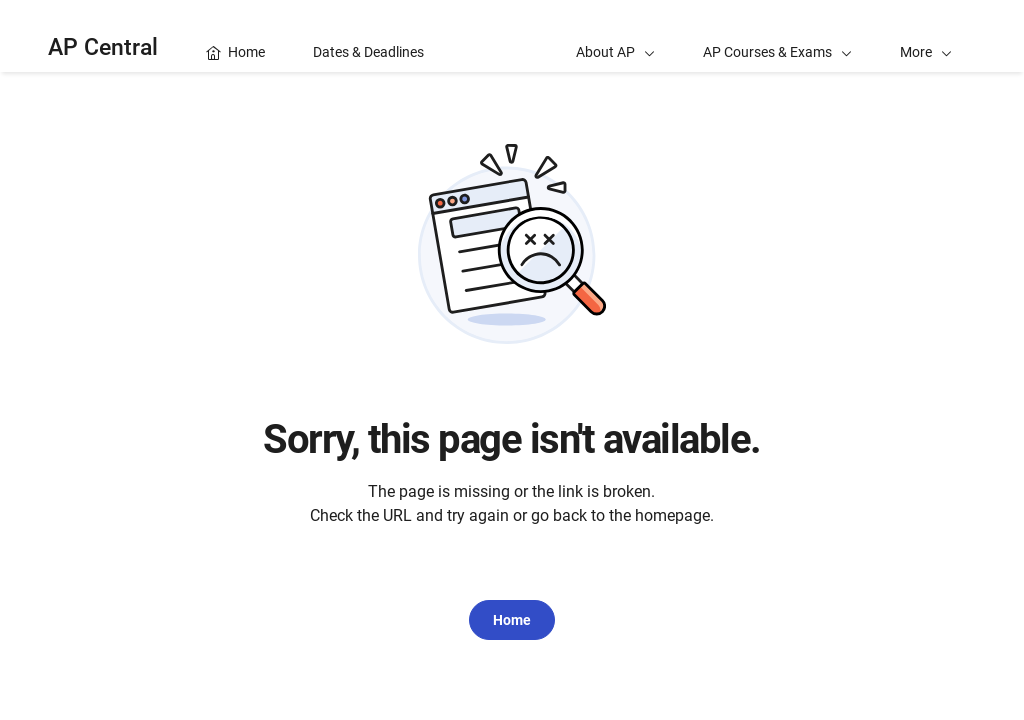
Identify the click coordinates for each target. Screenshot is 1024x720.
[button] (926, 36)
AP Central (103, 47)
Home (512, 620)
